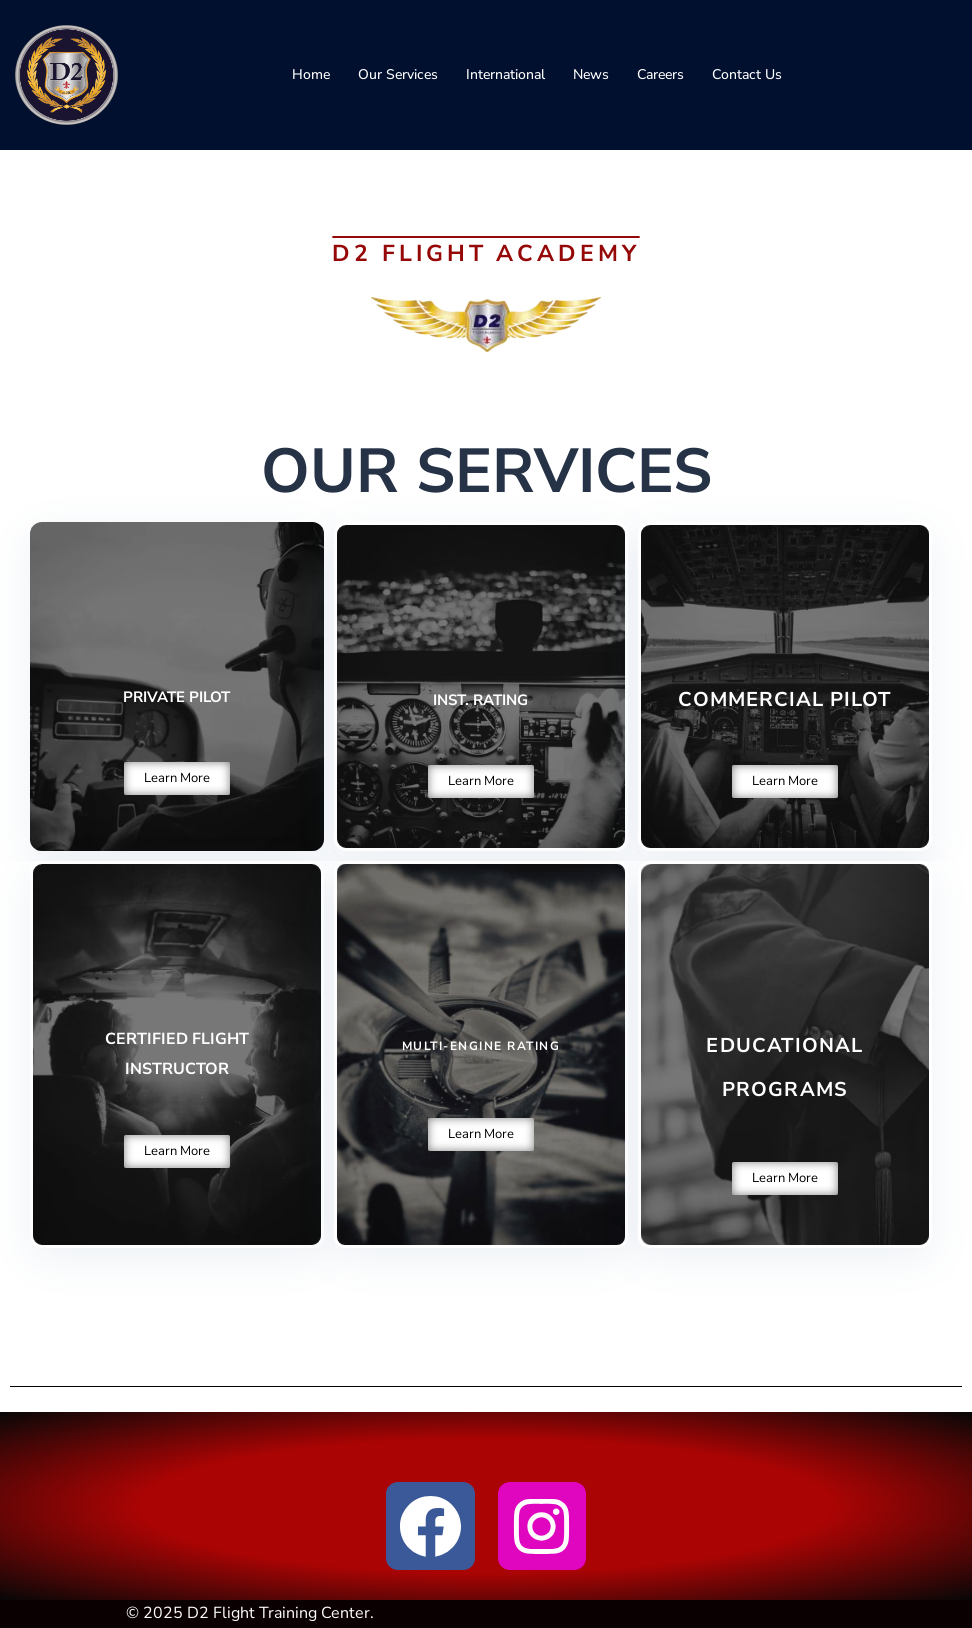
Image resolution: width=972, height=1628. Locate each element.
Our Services (398, 74)
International (505, 74)
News (591, 74)
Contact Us (747, 74)
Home (311, 74)
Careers (660, 74)
